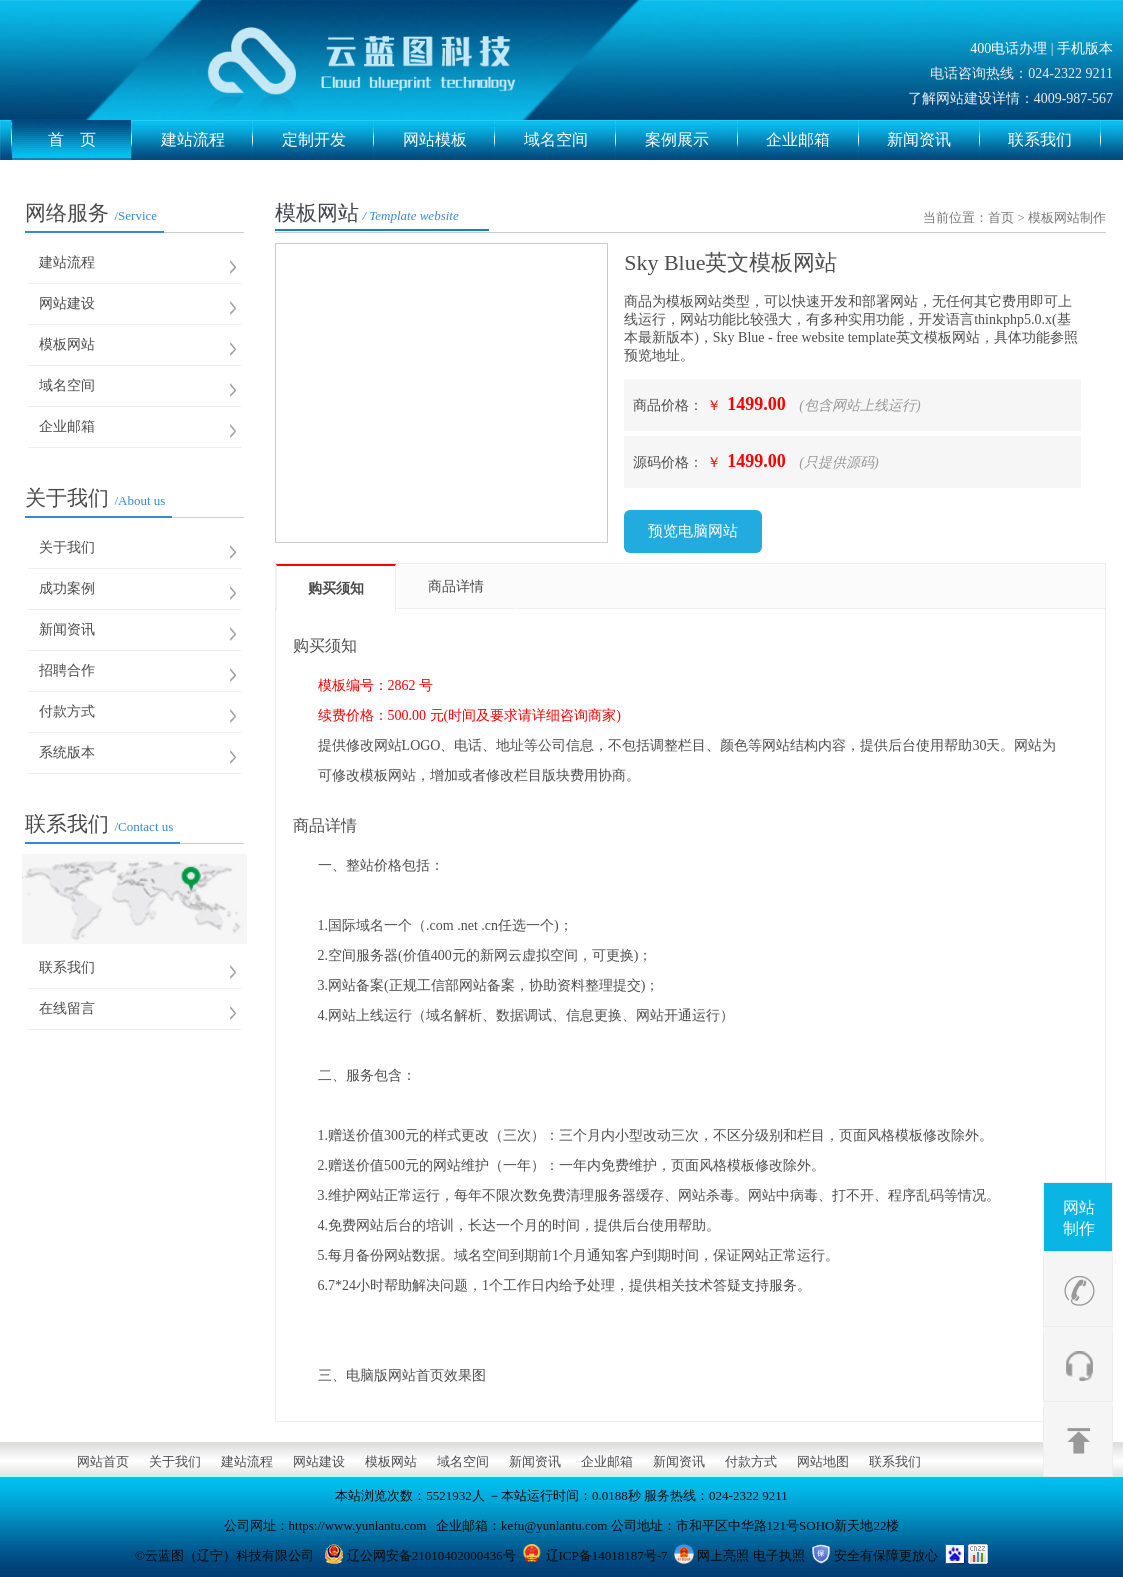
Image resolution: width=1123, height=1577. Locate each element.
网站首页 (103, 1461)
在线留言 (67, 1008)
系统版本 (67, 752)
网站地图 (823, 1461)
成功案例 (67, 588)
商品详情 (456, 586)
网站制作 (1079, 1218)
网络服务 (91, 213)
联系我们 (1054, 140)
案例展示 (691, 140)
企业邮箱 (812, 140)
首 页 (90, 140)
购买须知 (336, 588)
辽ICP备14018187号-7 (607, 1555)
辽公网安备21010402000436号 (431, 1555)
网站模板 (449, 140)
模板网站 (67, 344)
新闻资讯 (933, 140)
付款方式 (67, 711)
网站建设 (67, 303)
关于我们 (95, 498)
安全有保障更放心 (886, 1555)
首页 (1001, 217)
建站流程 (207, 140)
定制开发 (328, 140)
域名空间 (570, 140)
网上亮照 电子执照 (750, 1555)
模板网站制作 (1067, 217)
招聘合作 (67, 670)
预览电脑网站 (693, 531)
